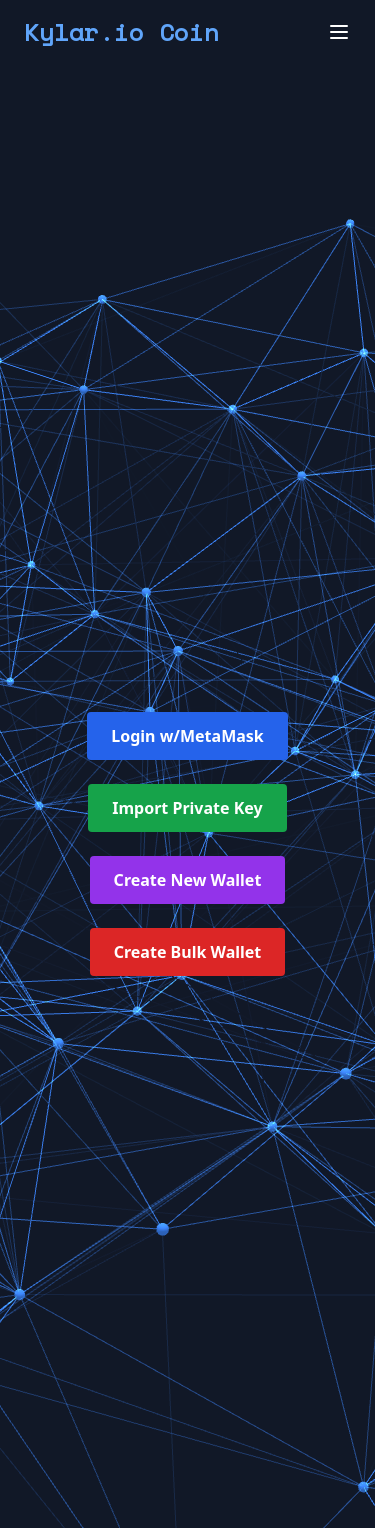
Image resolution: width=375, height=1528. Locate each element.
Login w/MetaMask (187, 736)
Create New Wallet (188, 880)
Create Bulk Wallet (188, 952)
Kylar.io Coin (121, 32)
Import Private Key (187, 808)
